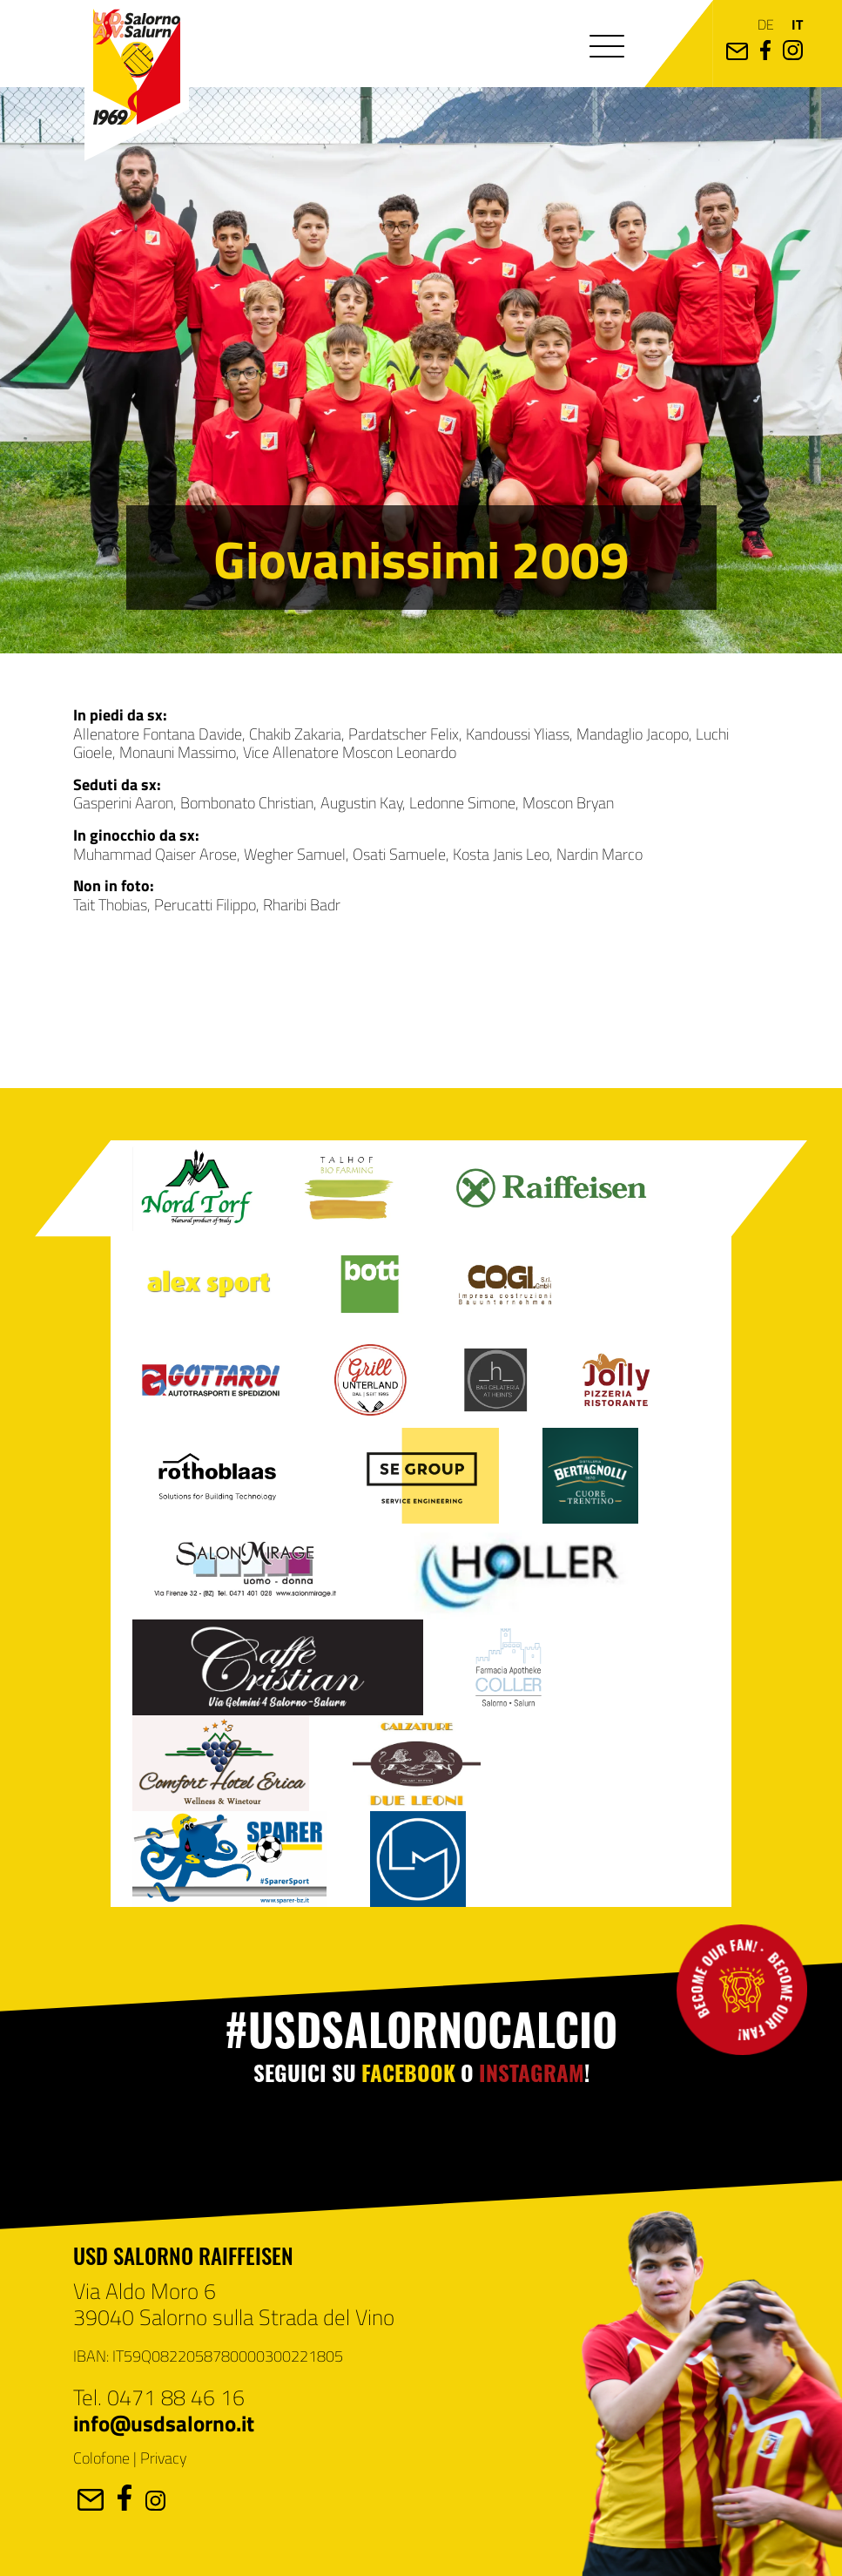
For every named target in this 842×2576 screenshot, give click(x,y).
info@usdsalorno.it (163, 2422)
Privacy (163, 2457)
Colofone (101, 2457)
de (766, 24)
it (797, 24)
